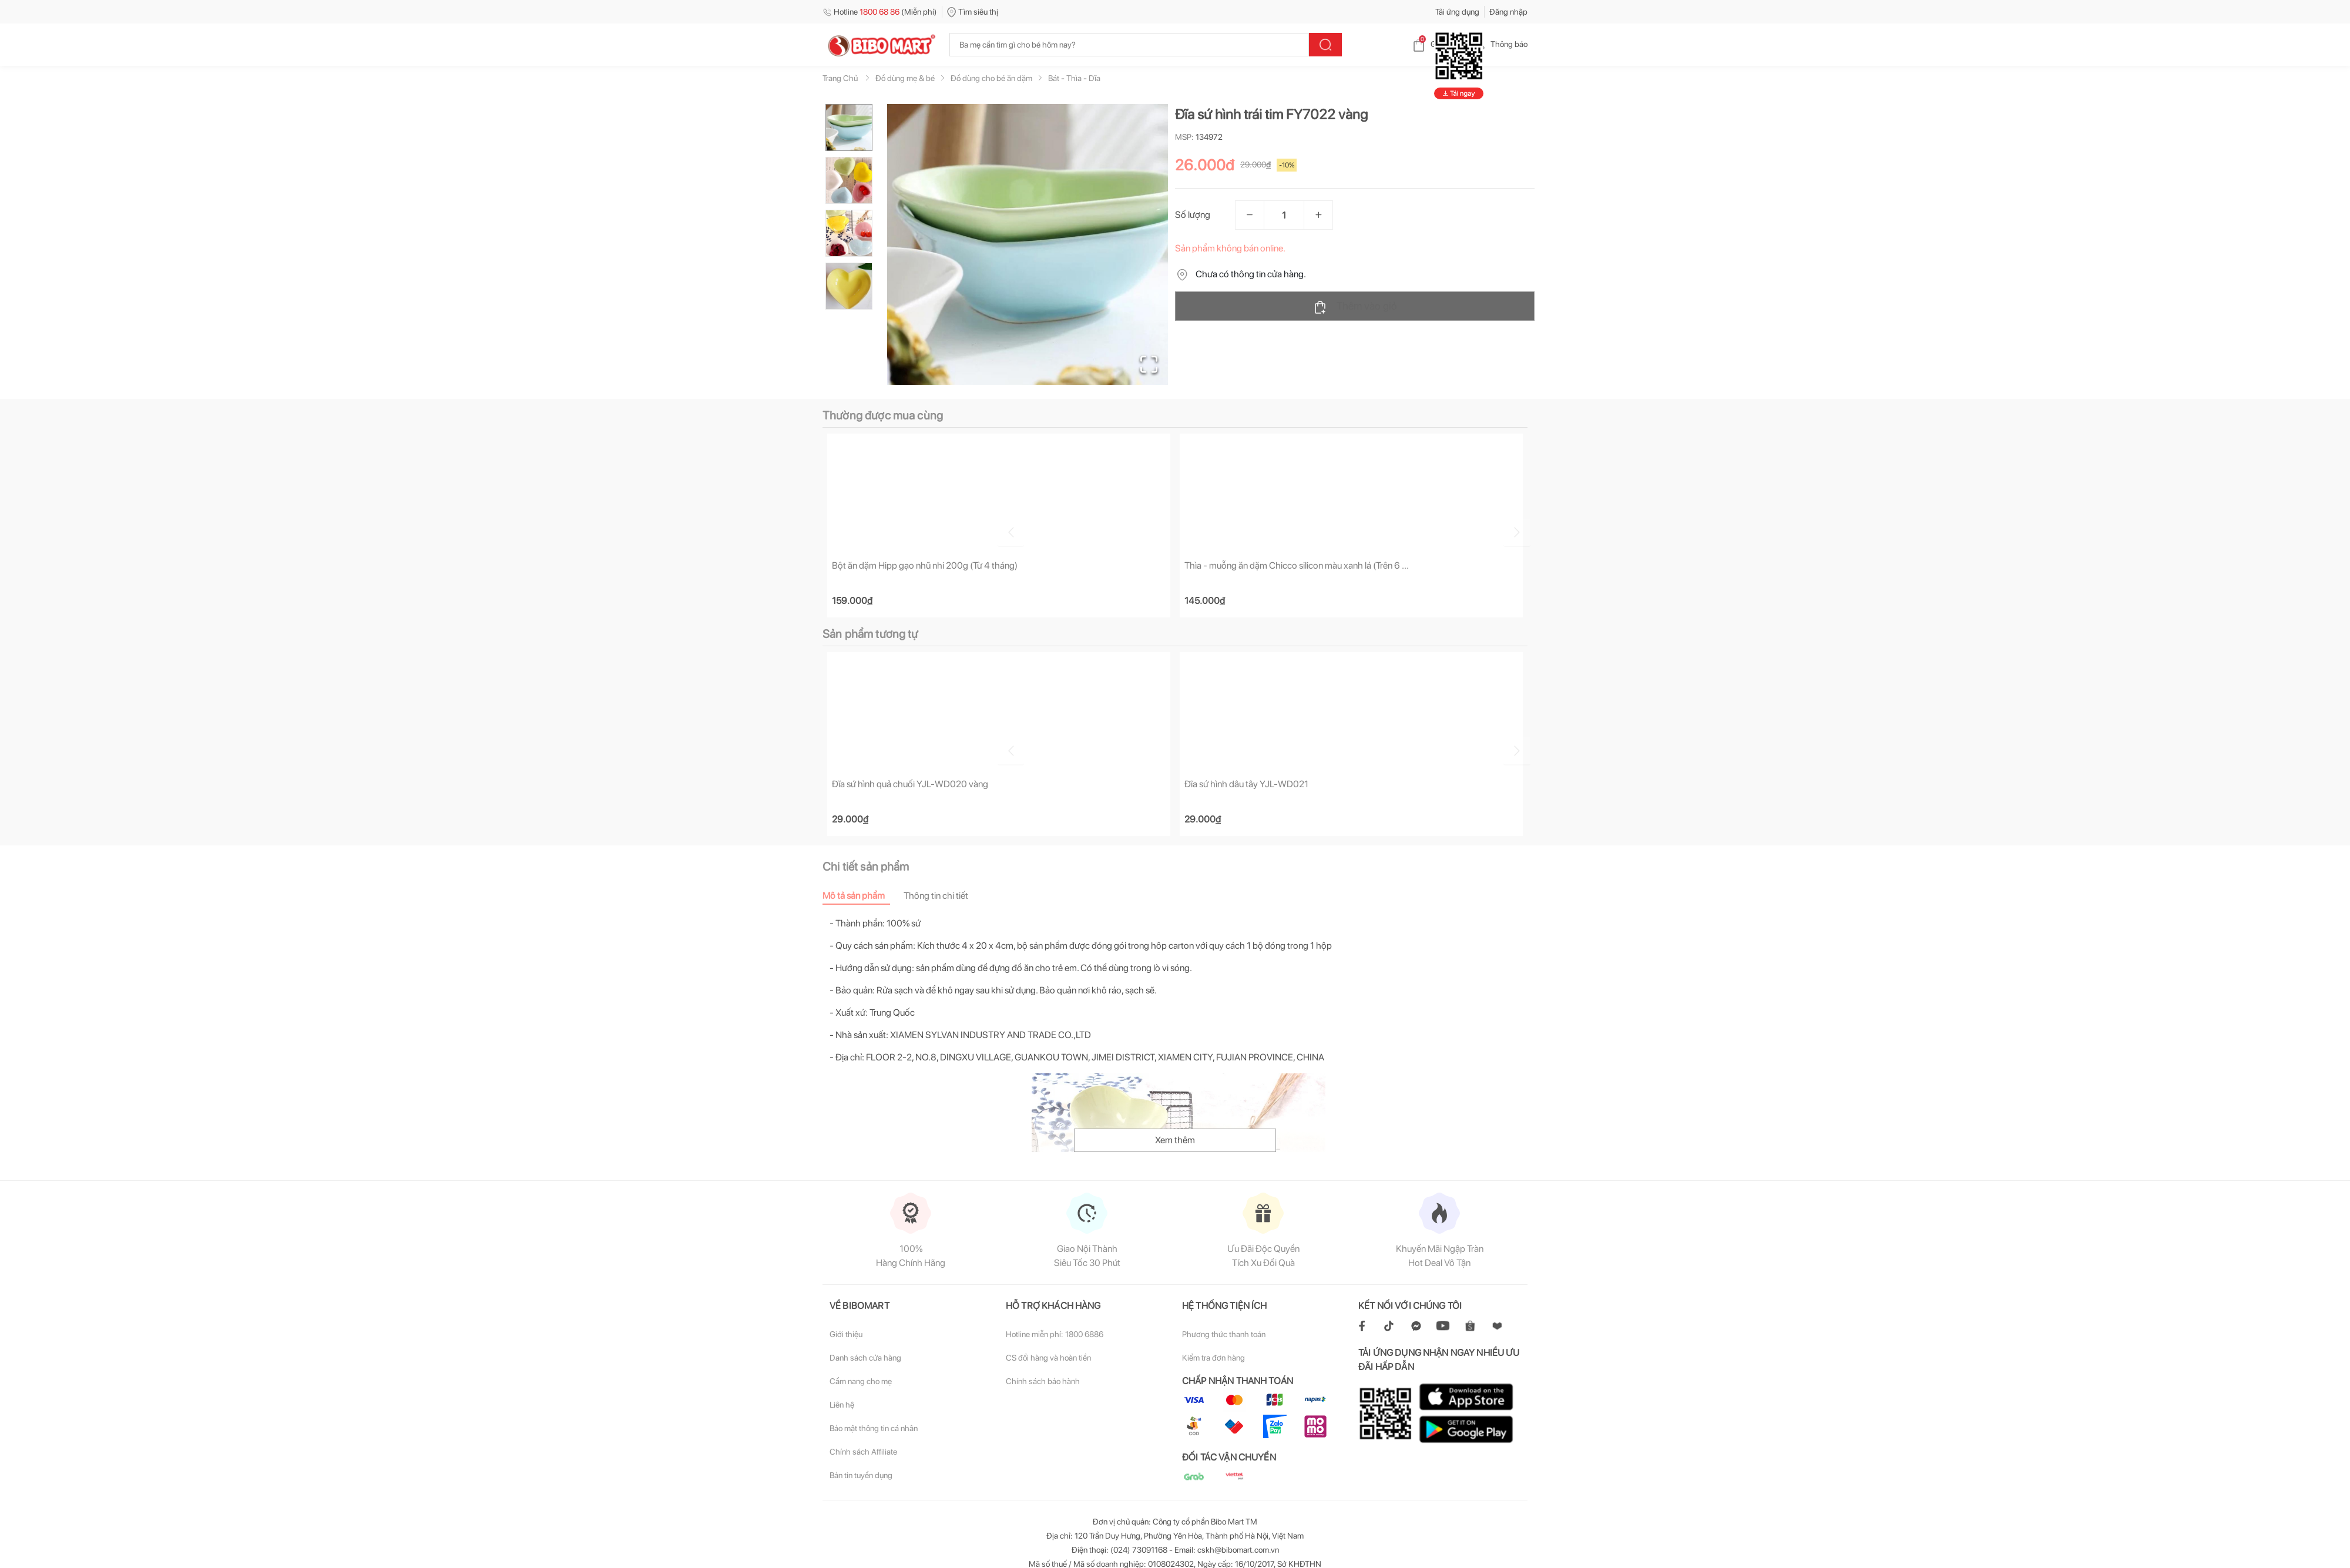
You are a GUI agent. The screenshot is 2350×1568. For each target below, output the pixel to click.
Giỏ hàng (1437, 44)
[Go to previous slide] (825, 530)
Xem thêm (1175, 1141)
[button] (1027, 244)
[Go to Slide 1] (848, 127)
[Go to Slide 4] (848, 286)
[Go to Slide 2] (848, 180)
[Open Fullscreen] (1146, 361)
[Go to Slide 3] (848, 233)
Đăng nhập (1508, 11)
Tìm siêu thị (972, 11)
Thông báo (1500, 44)
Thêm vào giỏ (1355, 307)
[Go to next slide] (1529, 530)
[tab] (863, 896)
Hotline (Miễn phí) (879, 11)
